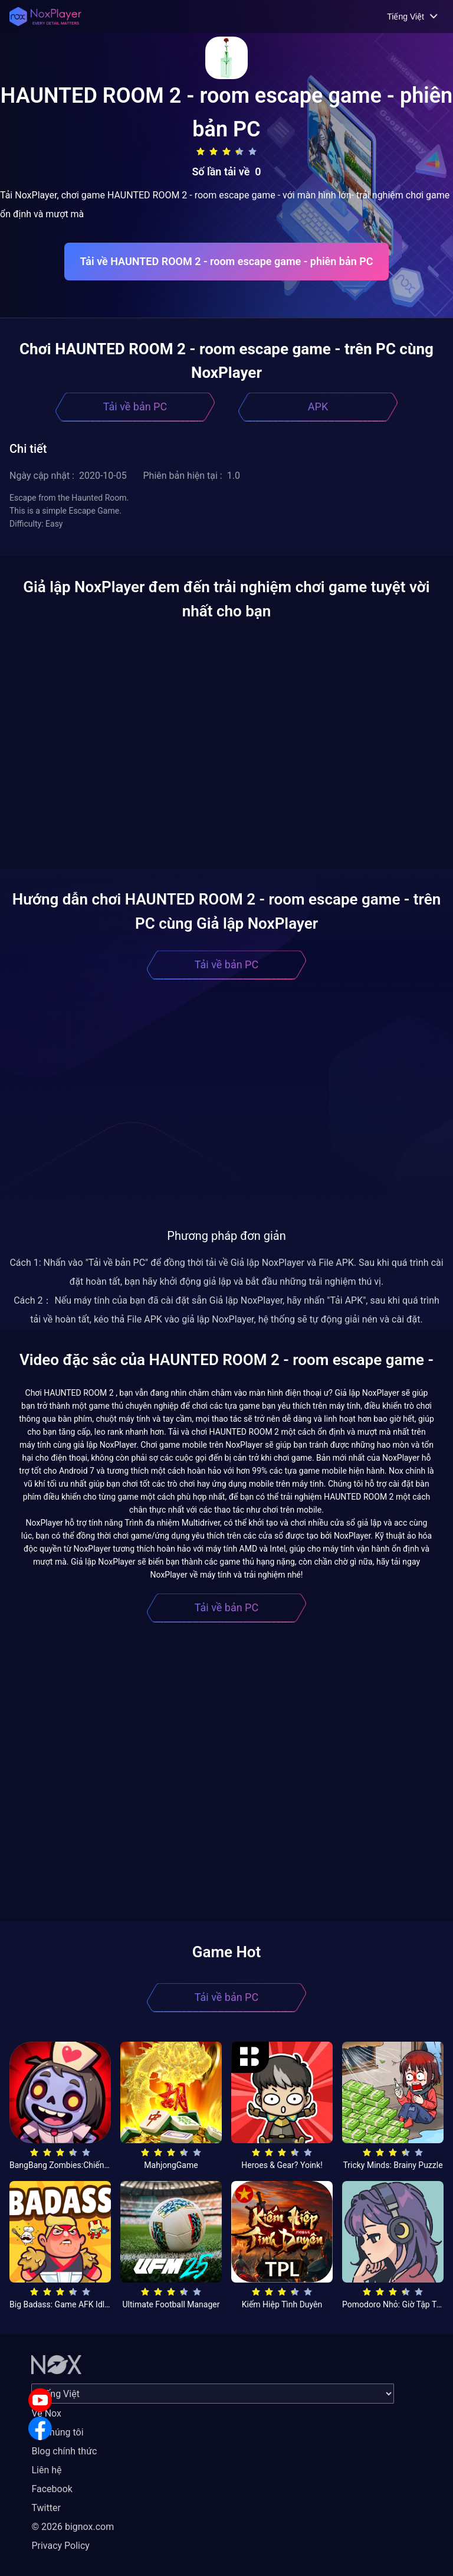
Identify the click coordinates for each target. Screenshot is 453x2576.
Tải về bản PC (135, 406)
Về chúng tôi (57, 2432)
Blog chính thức (64, 2451)
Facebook (51, 2489)
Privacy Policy (60, 2545)
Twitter (45, 2507)
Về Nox (46, 2413)
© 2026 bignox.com (72, 2526)
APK (318, 406)
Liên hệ (46, 2470)
